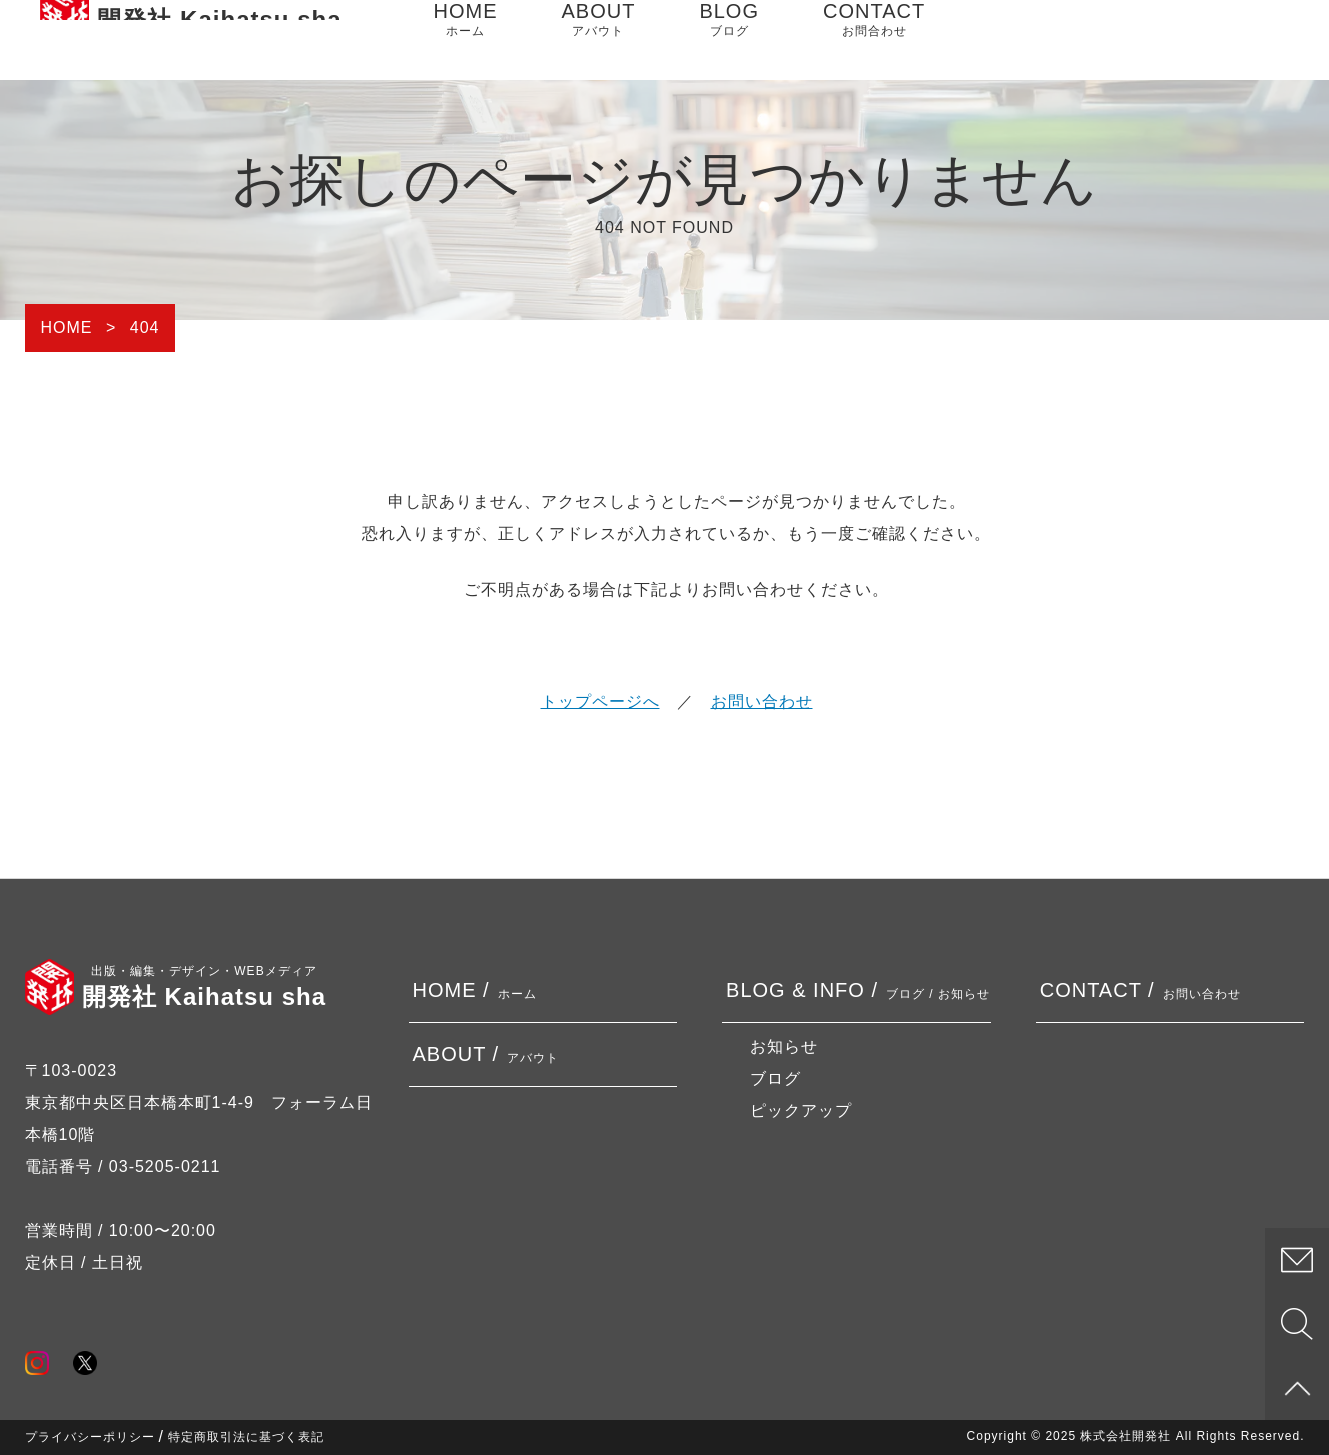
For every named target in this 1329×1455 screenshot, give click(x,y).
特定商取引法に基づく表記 (246, 1437)
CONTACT (874, 40)
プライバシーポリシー (90, 1437)
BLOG (729, 40)
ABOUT (599, 40)
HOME (466, 40)
